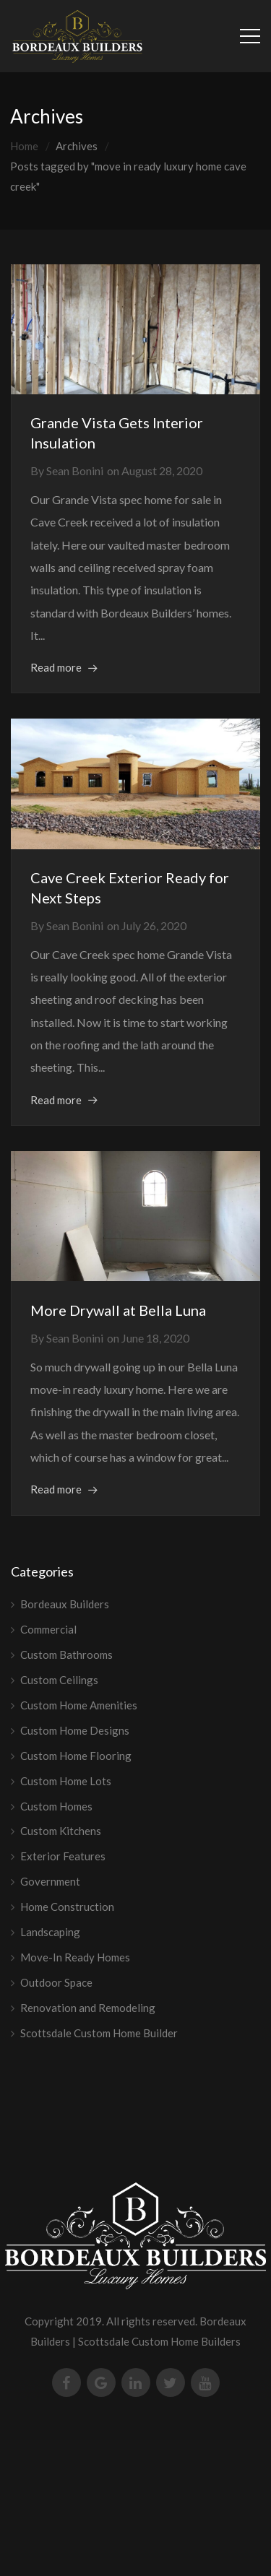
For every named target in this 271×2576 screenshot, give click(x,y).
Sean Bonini (74, 470)
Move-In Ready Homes (75, 1957)
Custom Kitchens (60, 1830)
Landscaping (50, 1931)
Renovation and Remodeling (87, 2007)
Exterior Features (63, 1855)
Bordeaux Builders (64, 1603)
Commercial (48, 1629)
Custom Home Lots (65, 1780)
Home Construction (67, 1906)
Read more (56, 667)
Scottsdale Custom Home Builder (99, 2032)
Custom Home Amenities (78, 1705)
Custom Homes (56, 1806)
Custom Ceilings (59, 1679)
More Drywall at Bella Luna (118, 1310)
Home (24, 145)
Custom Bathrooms (66, 1654)
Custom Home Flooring (76, 1755)
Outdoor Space (56, 1982)
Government (50, 1881)
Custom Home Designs (74, 1730)
